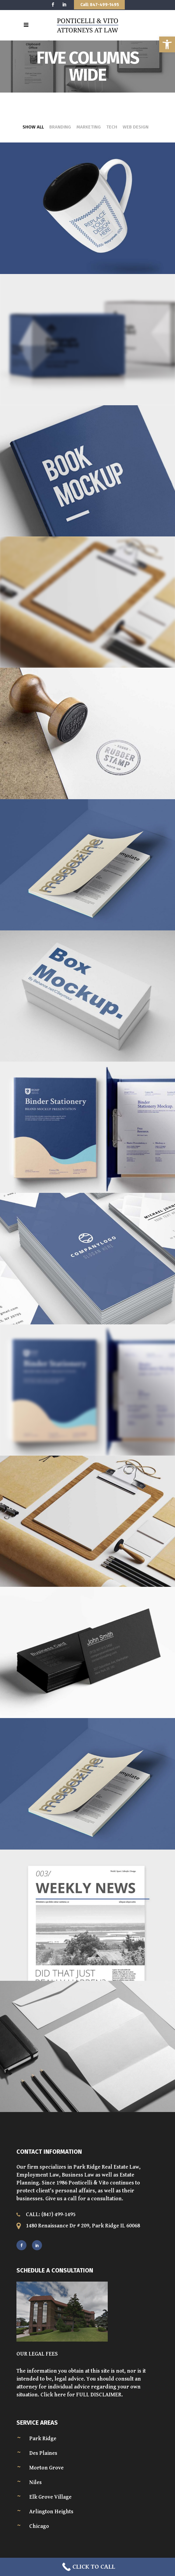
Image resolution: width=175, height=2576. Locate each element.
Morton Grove (46, 2468)
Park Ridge (42, 2438)
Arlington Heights (51, 2511)
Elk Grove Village (50, 2497)
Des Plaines (43, 2453)
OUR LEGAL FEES (37, 2354)
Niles (35, 2482)
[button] (167, 44)
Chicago (39, 2526)
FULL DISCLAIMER (98, 2394)
